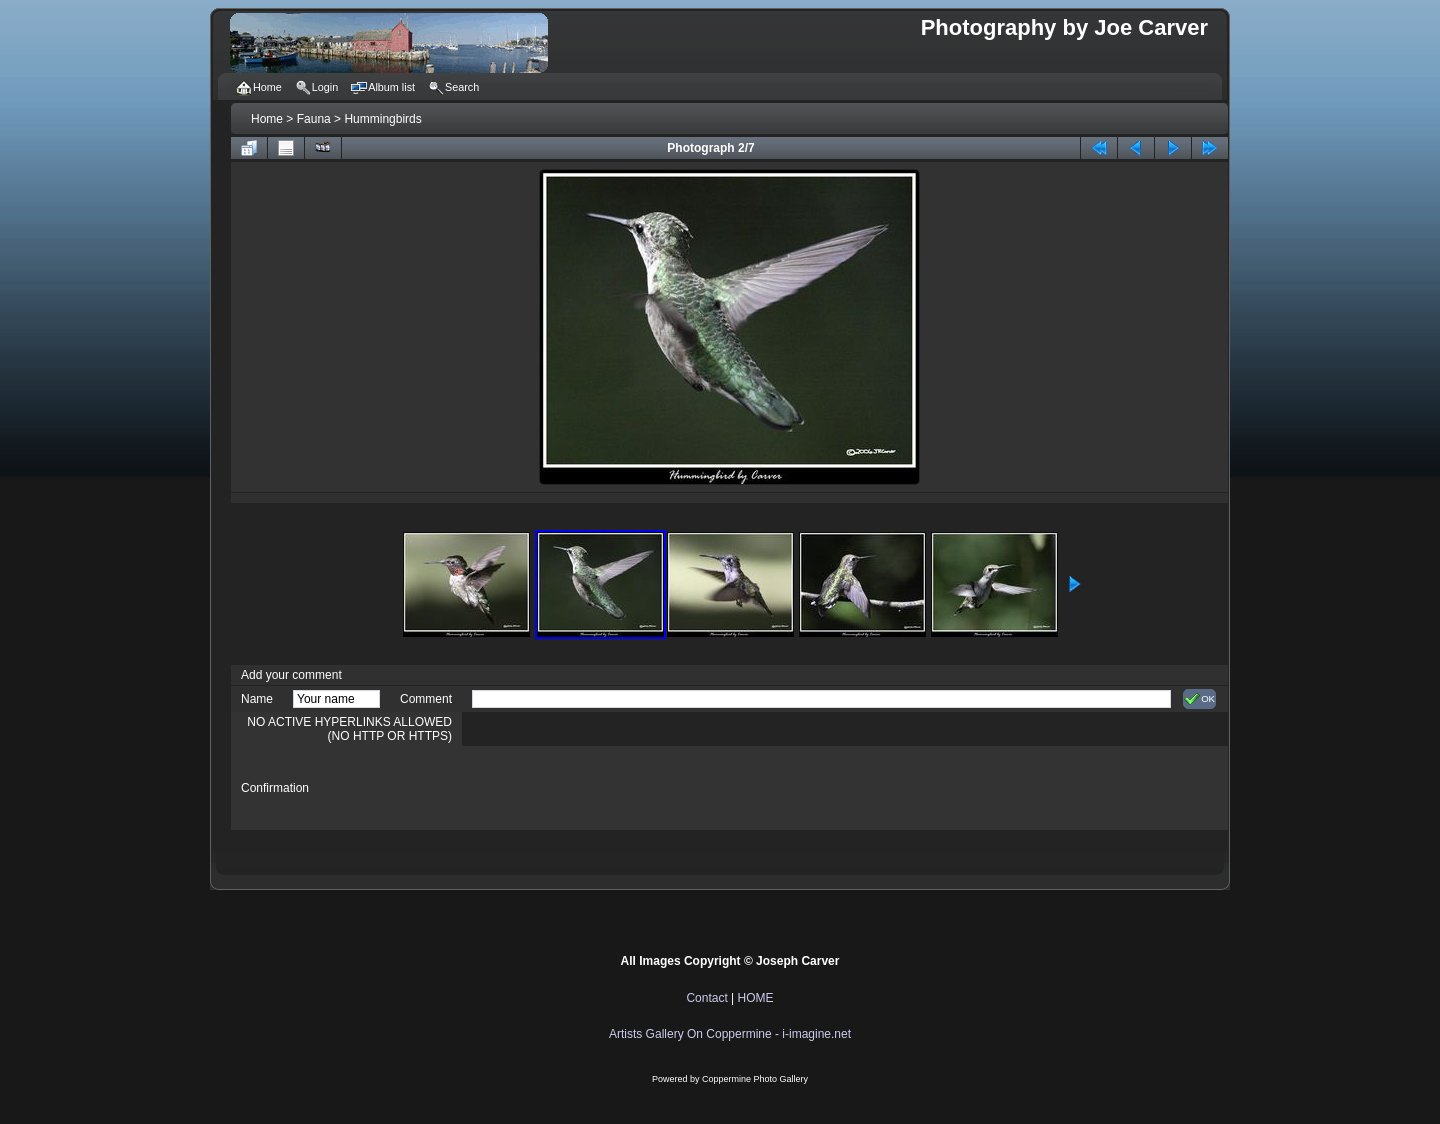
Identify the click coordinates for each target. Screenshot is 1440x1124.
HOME (756, 998)
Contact (706, 998)
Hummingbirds (382, 119)
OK (1199, 699)
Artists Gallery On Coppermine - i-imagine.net (730, 1034)
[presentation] (624, 788)
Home (267, 119)
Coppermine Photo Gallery (755, 1079)
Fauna (314, 119)
